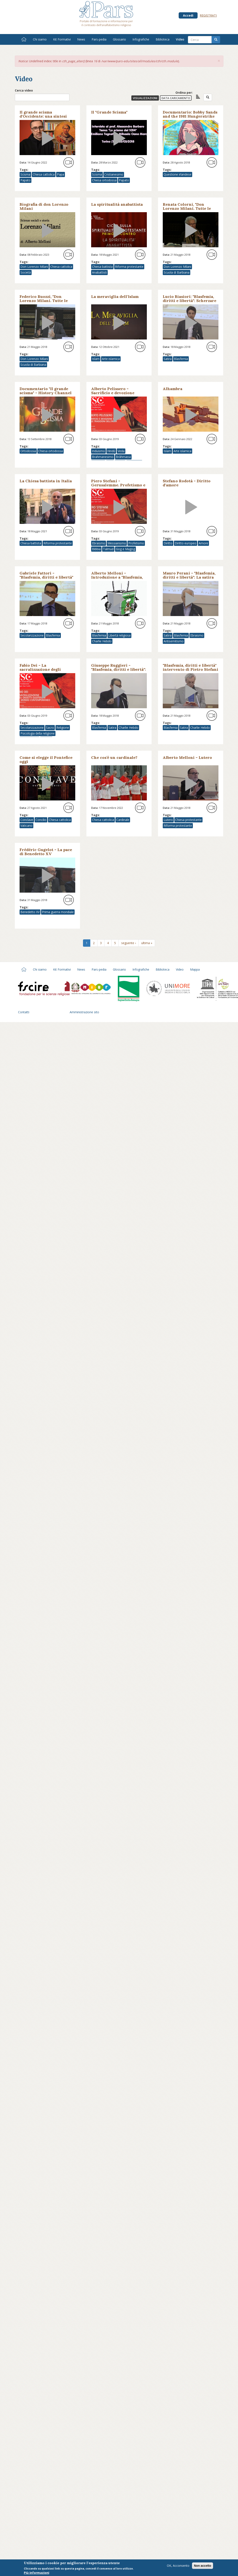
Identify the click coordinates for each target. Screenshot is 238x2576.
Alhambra (172, 388)
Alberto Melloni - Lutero (187, 757)
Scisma (25, 174)
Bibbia (96, 549)
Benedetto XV (30, 912)
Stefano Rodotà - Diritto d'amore (186, 482)
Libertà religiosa (119, 635)
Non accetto (202, 2565)
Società (25, 272)
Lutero (168, 820)
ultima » (146, 943)
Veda (121, 451)
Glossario (119, 39)
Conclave (26, 820)
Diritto (168, 543)
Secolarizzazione (32, 635)
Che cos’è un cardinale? (114, 757)
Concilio (40, 820)
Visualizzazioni (145, 98)
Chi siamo (40, 39)
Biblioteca (162, 39)
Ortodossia (28, 451)
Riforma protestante (129, 267)
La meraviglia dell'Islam (115, 296)
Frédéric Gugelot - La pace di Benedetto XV (46, 851)
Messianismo (116, 543)
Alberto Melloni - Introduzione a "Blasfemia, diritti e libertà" (117, 577)
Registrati (208, 15)
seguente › (128, 943)
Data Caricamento (175, 98)
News (81, 39)
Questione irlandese (177, 174)
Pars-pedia (99, 39)
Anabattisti (99, 272)
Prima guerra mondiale (58, 912)
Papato (25, 180)
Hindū (111, 451)
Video (180, 39)
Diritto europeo (185, 543)
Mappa (195, 969)
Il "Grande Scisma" (109, 112)
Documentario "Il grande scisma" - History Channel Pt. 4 (46, 392)
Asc (198, 96)
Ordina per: (184, 92)
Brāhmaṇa (123, 457)
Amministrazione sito (84, 1012)
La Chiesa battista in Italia (46, 480)
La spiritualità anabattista (117, 204)
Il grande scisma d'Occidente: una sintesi (43, 114)
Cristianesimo (113, 174)
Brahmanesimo (103, 457)
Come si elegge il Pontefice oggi (46, 759)
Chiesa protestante (188, 820)
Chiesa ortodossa (104, 180)
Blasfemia (181, 359)
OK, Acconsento (178, 2566)
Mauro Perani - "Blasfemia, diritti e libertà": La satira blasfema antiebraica (189, 577)
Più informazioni (36, 2573)
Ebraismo (98, 543)
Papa (60, 174)
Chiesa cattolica (44, 174)
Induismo (98, 451)
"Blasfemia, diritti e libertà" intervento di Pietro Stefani (190, 667)
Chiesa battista (102, 267)
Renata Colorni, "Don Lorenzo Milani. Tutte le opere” (187, 208)
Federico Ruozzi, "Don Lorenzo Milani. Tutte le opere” (44, 300)
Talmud (108, 549)
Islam (96, 359)
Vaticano (26, 825)
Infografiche (140, 39)
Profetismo (136, 543)
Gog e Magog (125, 549)
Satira (168, 359)
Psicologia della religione (37, 733)
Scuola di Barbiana (176, 272)
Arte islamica (111, 359)
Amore (203, 543)
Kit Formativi (62, 39)
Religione (62, 727)
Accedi (188, 15)
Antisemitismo (174, 641)
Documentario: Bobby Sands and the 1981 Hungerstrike (190, 114)
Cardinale (122, 820)
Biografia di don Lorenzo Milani (44, 206)
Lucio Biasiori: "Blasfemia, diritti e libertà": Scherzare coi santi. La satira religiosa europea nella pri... (190, 302)
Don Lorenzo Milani (34, 267)
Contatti (23, 1012)
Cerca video (24, 90)
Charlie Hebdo (102, 641)
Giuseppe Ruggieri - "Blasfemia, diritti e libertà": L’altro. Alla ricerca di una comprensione (118, 671)
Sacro (50, 727)
